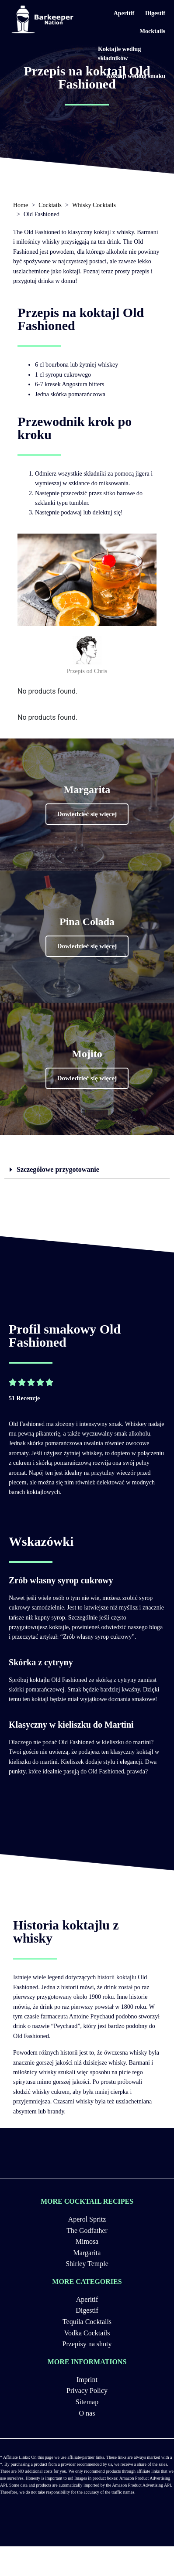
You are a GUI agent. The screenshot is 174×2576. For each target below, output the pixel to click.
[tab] (87, 1170)
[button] (87, 814)
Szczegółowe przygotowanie (58, 1169)
